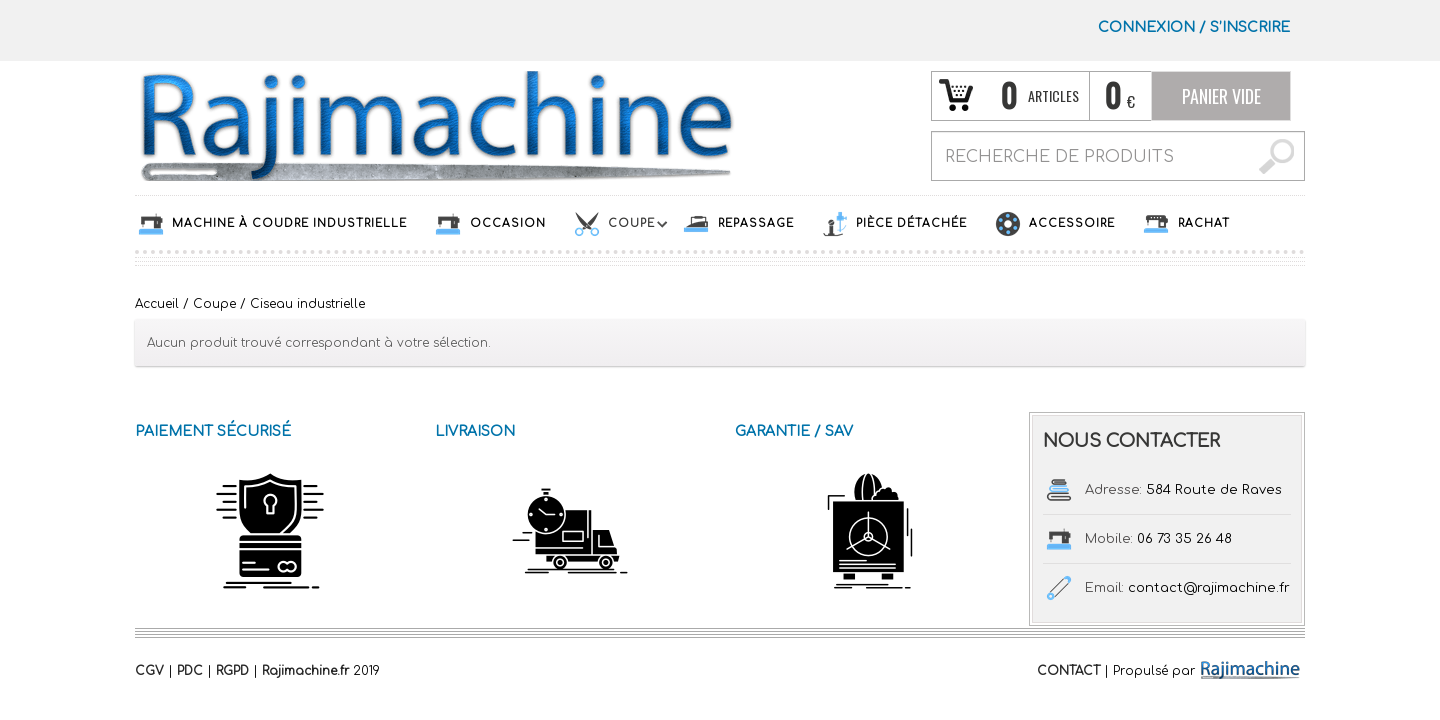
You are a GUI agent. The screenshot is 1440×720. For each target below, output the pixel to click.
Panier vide (1221, 96)
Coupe (214, 304)
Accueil (157, 304)
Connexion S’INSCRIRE (1194, 27)
